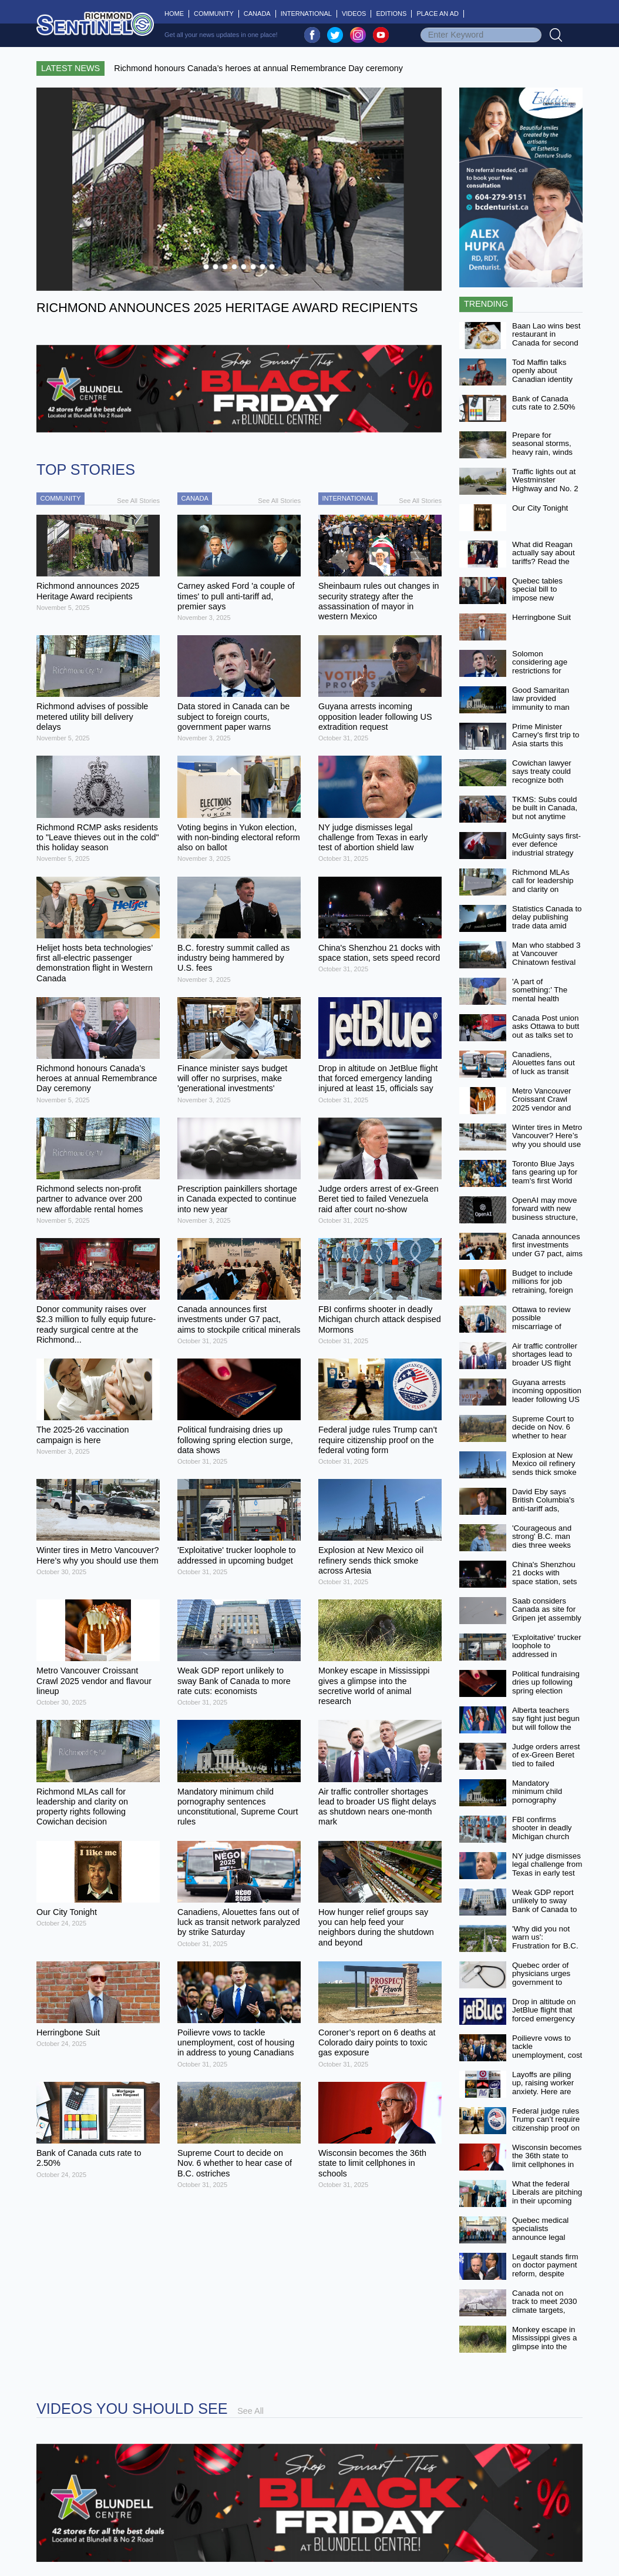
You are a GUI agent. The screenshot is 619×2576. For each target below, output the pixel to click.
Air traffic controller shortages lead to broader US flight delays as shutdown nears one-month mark (546, 1367)
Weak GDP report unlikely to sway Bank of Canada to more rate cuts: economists (544, 1909)
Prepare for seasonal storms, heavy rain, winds (542, 444)
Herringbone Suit (541, 617)
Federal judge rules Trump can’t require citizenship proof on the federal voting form (546, 2128)
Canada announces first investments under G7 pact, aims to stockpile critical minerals (547, 1254)
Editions (391, 13)
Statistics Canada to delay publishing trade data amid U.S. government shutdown (547, 926)
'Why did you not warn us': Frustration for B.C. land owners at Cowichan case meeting (545, 1950)
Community (214, 13)
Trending (486, 303)
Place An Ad (437, 13)
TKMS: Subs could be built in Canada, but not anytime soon (544, 812)
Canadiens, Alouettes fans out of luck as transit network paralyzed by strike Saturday (544, 1072)
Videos (354, 13)
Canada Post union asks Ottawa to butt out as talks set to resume (545, 1031)
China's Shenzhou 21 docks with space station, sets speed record (544, 1577)
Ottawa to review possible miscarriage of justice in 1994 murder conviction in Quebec (547, 1331)
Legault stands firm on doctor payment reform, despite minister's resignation (545, 2274)
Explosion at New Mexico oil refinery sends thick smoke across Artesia (544, 1468)
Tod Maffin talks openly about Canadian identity (542, 371)
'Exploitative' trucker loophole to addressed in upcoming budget (546, 1650)
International (306, 13)
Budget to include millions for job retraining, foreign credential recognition (542, 1290)
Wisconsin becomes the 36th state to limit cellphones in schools (547, 2160)
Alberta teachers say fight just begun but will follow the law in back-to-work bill (546, 1727)
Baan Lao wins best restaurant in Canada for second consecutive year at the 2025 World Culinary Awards (546, 347)
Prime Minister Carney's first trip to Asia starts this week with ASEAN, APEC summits (545, 744)
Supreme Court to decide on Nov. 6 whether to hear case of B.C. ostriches (543, 1436)
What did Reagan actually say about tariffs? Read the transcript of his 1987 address (543, 561)
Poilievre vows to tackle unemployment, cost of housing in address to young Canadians (547, 2059)
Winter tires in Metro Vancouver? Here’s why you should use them (547, 1140)
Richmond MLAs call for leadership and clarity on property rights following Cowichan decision (545, 894)
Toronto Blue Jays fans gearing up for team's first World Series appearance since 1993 (545, 1181)
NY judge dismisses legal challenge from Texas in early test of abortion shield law (547, 1873)
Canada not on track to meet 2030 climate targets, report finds (544, 2306)
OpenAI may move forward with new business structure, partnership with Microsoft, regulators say (545, 1221)
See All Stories (138, 500)
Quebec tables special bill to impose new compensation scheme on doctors (545, 598)
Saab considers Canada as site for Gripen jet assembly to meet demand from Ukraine (546, 1618)
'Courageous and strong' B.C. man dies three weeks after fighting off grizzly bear (541, 1545)
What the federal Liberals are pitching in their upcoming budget (547, 2196)
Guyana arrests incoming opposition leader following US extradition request (546, 1395)
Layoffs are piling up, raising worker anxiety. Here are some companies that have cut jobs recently (543, 2096)
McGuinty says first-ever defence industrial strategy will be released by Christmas (546, 853)
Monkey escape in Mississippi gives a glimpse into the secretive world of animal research (544, 2347)
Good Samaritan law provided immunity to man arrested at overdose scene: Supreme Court (541, 711)
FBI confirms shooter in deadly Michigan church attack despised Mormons (542, 1837)
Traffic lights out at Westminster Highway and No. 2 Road (545, 484)
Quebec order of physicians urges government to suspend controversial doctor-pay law (541, 1986)
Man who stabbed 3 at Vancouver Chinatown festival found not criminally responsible (546, 962)
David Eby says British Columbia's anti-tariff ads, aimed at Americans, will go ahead (543, 1513)
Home (176, 13)
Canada (257, 13)
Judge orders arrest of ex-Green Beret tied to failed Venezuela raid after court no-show (547, 1764)
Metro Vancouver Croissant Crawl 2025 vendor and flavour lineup (541, 1103)
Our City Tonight (540, 508)
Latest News (70, 68)
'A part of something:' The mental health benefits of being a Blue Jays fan (544, 999)
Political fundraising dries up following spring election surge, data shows (546, 1686)
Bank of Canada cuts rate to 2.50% (543, 403)
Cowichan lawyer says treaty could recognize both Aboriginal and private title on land (545, 780)
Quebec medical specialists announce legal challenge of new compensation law (543, 2237)
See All (250, 2411)
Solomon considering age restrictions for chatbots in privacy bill (544, 671)
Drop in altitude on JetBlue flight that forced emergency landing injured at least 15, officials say (544, 2023)
